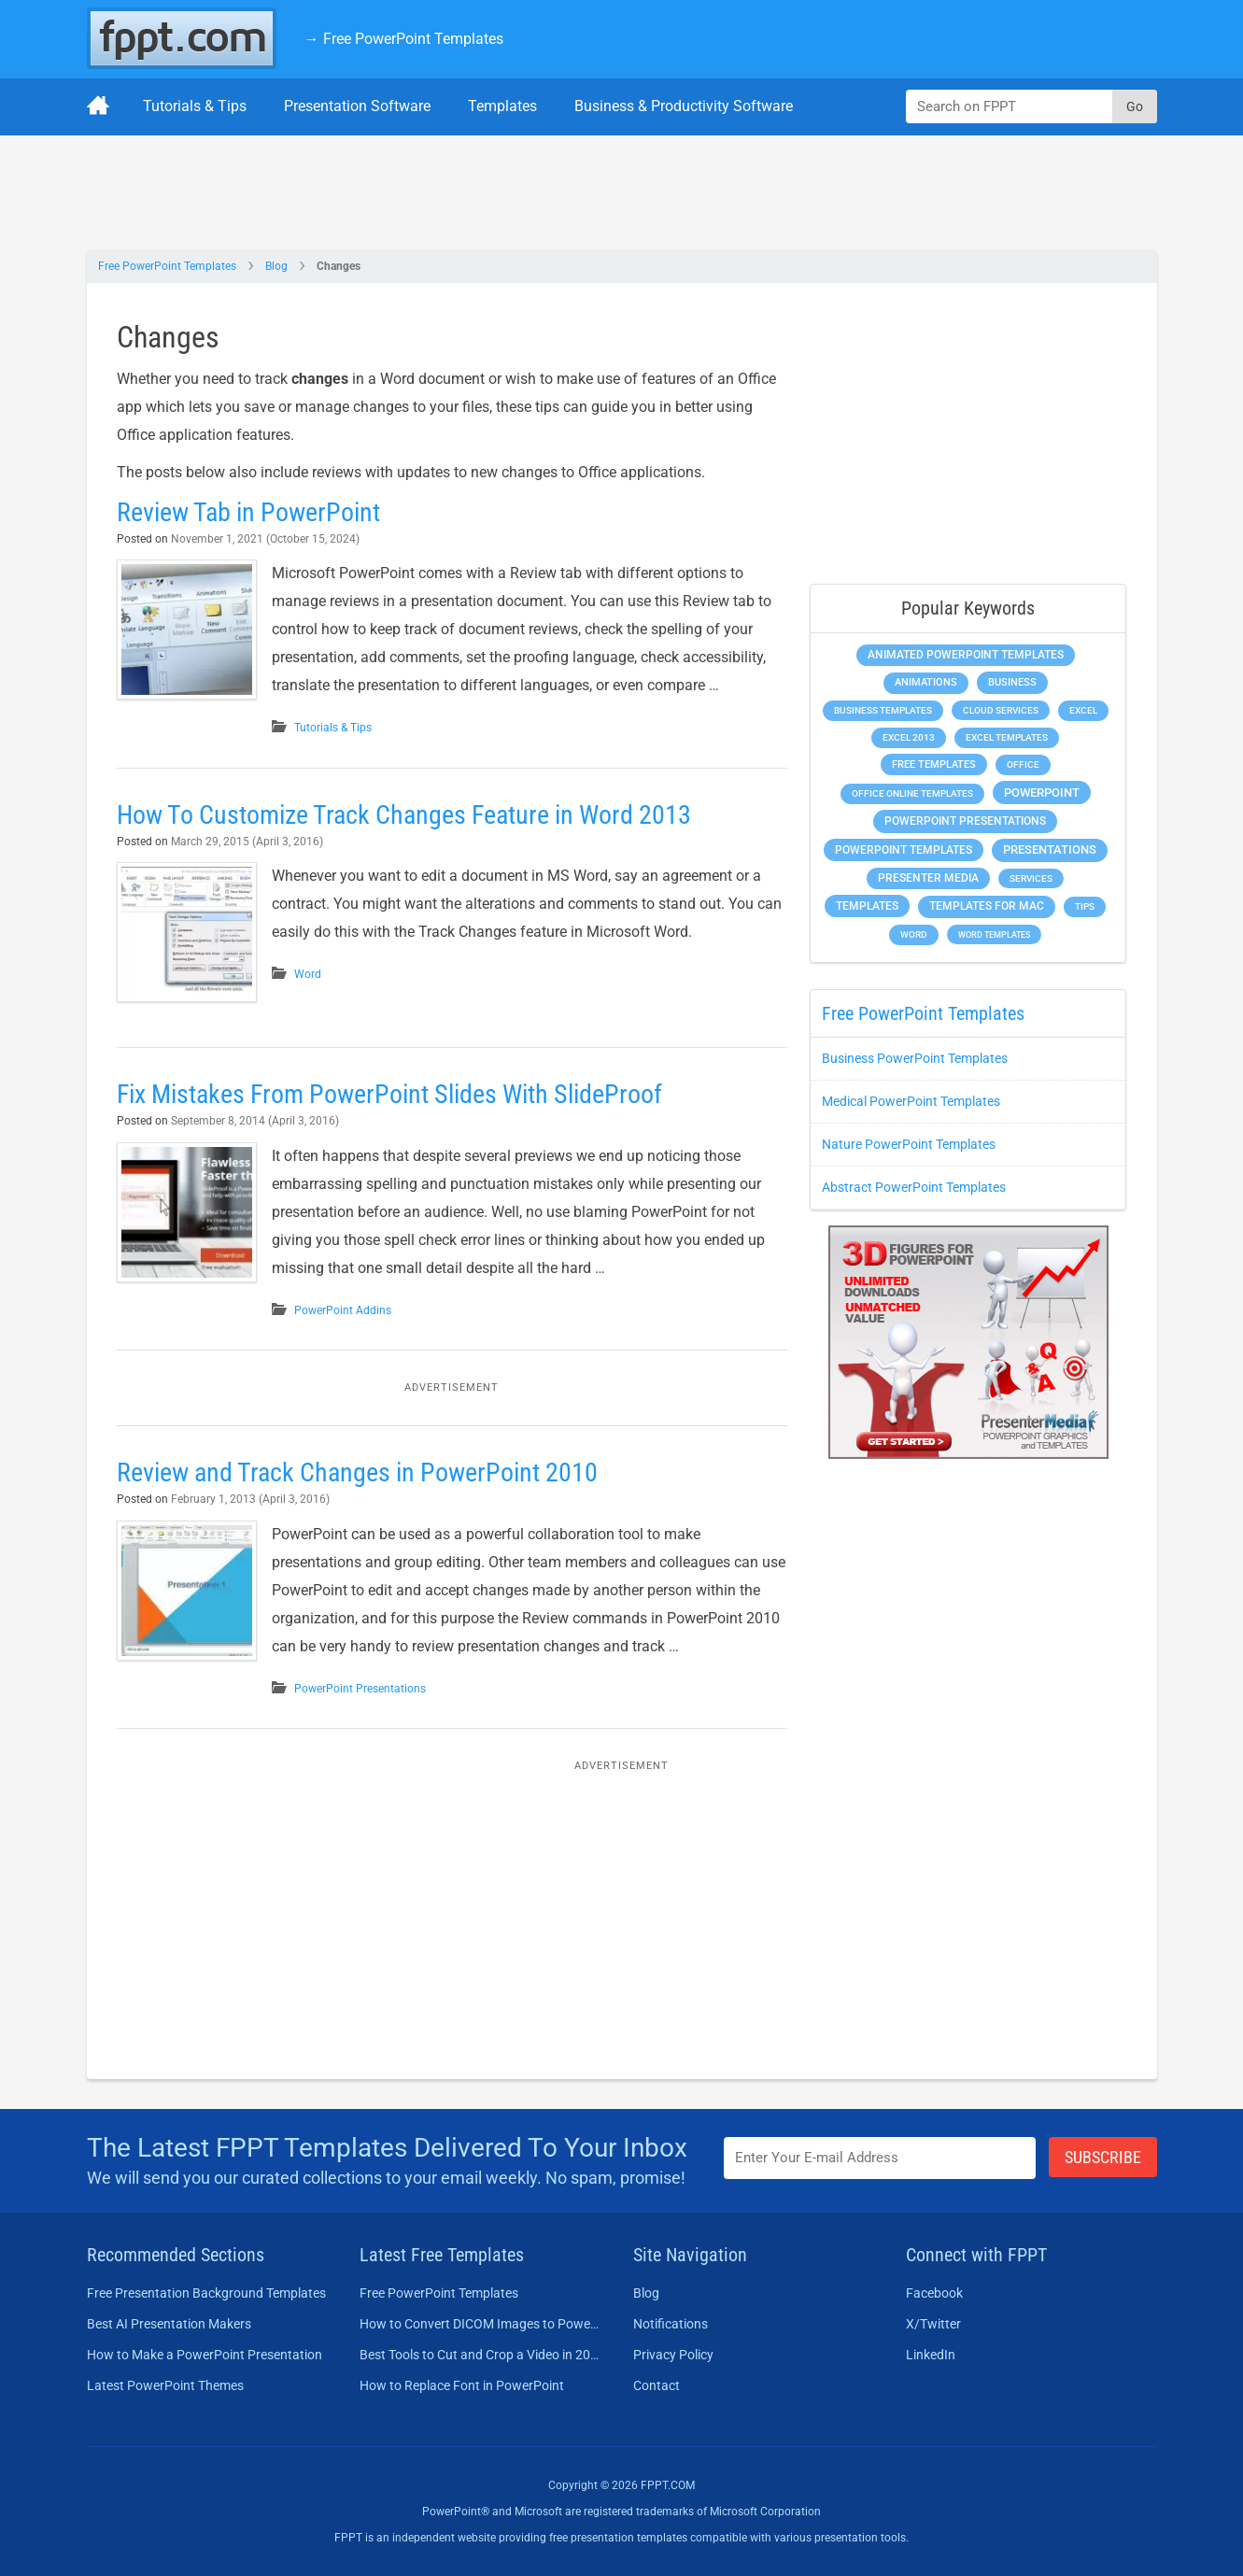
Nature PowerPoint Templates (909, 1144)
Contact (656, 2385)
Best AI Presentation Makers (169, 2323)
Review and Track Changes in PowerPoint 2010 (357, 1472)
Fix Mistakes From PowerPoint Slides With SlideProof (389, 1094)
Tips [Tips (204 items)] (1085, 906)
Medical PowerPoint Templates (911, 1101)
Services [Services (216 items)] (1031, 878)
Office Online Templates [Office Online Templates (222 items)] (912, 793)
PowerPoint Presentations (360, 1688)
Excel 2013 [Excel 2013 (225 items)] (909, 737)
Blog (276, 266)
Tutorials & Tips (195, 106)
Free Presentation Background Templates (206, 2293)
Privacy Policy (673, 2354)
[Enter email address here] (880, 2158)
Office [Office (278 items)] (1023, 764)
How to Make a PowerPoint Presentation (204, 2354)
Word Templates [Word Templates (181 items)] (994, 934)
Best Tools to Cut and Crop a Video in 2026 (480, 2354)
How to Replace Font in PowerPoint (462, 2385)
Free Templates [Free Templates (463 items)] (934, 764)
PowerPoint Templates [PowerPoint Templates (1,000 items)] (903, 849)
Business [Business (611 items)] (1012, 681)
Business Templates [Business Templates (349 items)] (883, 710)
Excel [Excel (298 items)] (1083, 710)
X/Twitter (933, 2323)
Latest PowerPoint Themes (165, 2385)
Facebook (934, 2293)
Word (307, 974)
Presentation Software (357, 106)
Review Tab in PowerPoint (248, 512)
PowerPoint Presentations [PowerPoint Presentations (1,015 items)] (965, 821)
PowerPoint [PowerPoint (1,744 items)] (1042, 793)
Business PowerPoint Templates (915, 1058)
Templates (502, 106)
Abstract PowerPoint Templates (914, 1187)
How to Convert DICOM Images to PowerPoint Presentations (480, 2323)
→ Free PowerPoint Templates (403, 39)
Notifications (670, 2323)
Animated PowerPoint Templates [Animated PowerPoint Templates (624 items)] (966, 654)
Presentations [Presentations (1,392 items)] (1049, 849)
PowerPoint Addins (342, 1310)
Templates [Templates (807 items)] (867, 906)
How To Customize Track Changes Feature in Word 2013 (404, 815)
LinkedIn (930, 2354)
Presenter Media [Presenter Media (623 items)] (928, 878)
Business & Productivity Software (683, 106)
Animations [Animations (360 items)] (926, 682)
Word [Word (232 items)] (913, 934)
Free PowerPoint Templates (167, 266)
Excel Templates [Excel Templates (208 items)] (1007, 737)
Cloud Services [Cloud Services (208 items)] (1000, 710)
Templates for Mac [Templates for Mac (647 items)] (986, 906)
